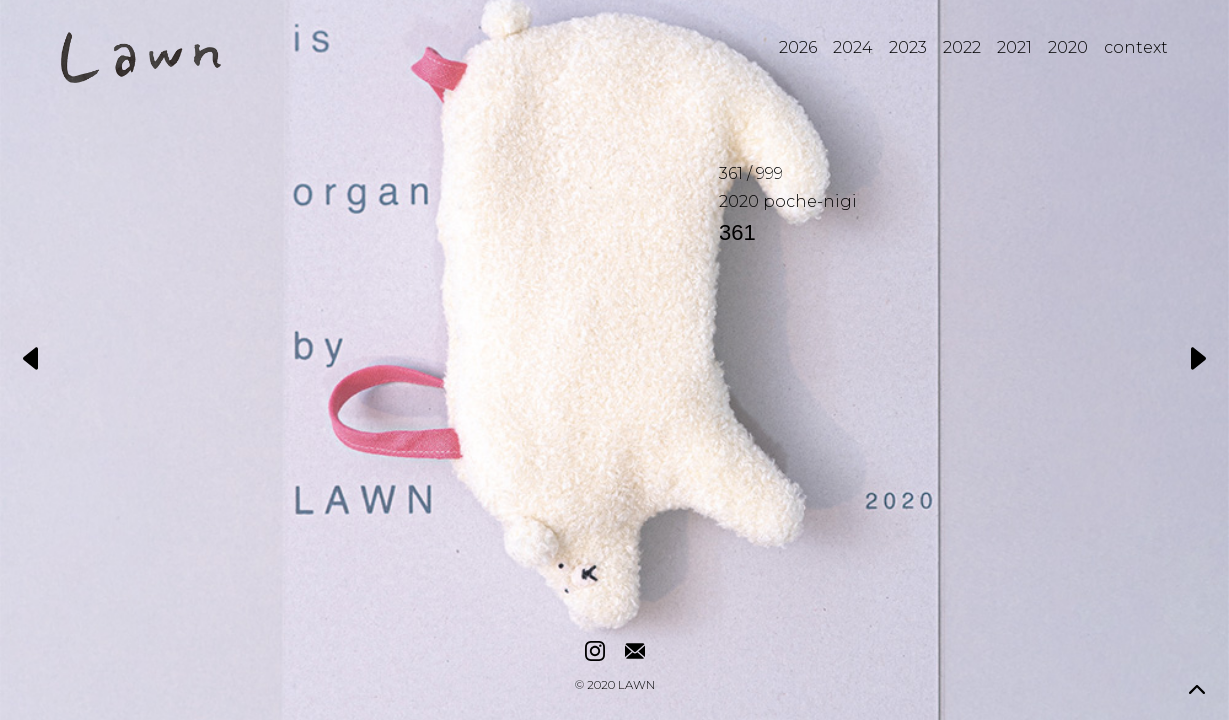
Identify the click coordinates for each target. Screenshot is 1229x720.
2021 (1014, 47)
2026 (798, 47)
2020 (1068, 47)
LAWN (636, 686)
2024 (853, 47)
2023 (908, 47)
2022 (962, 47)
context (1136, 47)
